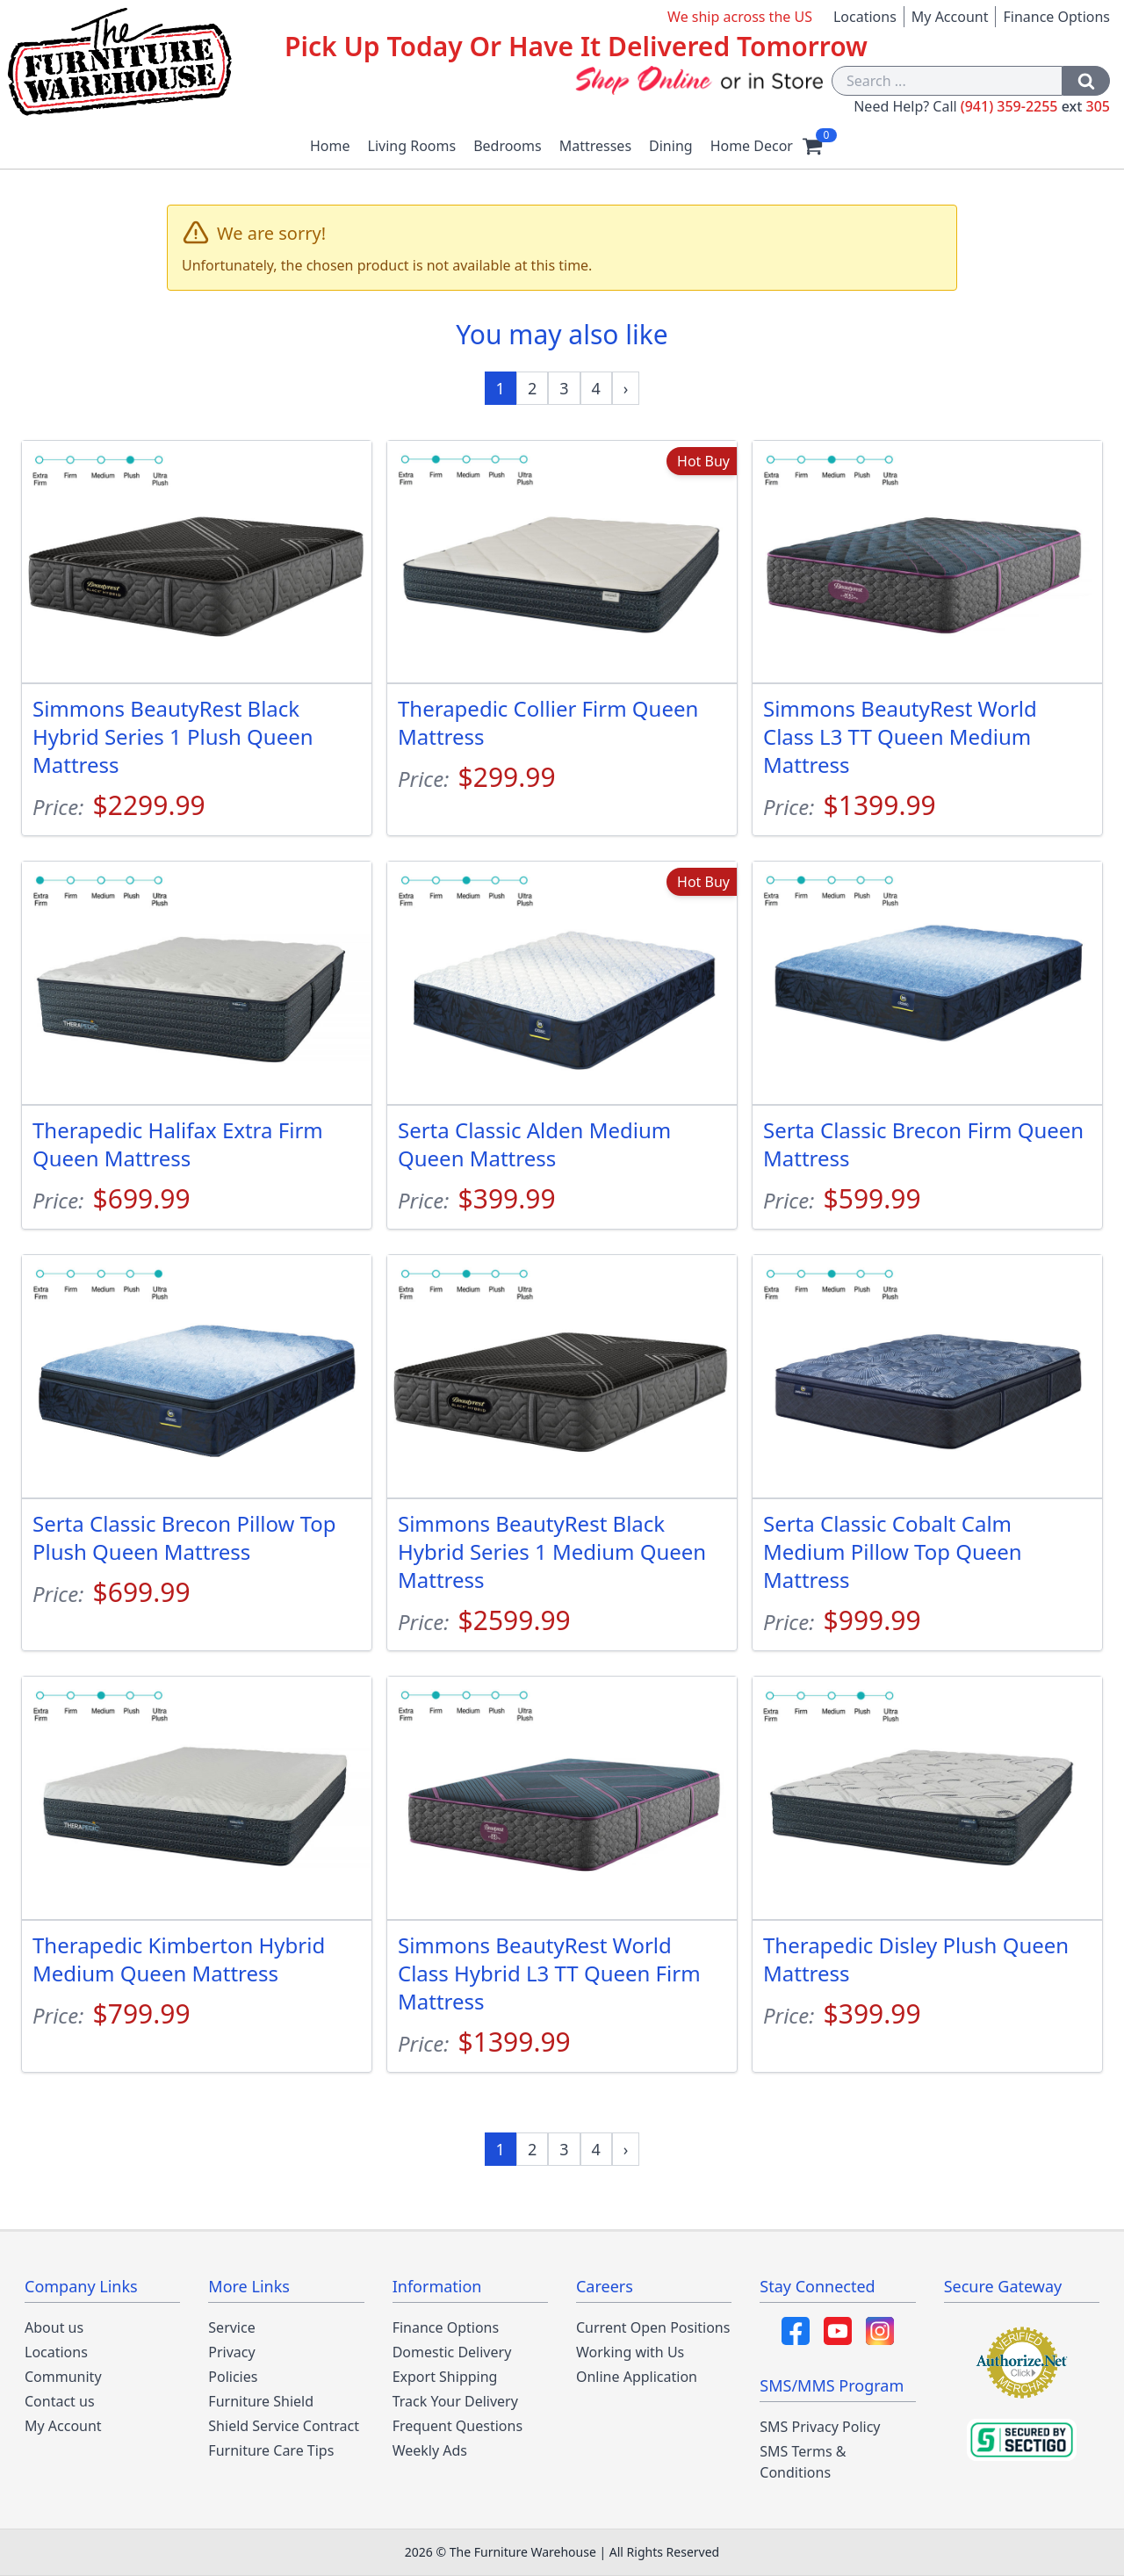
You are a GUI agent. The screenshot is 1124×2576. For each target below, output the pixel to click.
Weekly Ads (430, 2450)
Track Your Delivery (455, 2401)
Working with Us (630, 2352)
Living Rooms (412, 145)
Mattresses (595, 145)
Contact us (60, 2401)
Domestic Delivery (452, 2352)
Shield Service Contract (283, 2425)
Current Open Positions (653, 2327)
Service (231, 2327)
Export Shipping (445, 2376)
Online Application (636, 2376)
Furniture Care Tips (271, 2450)
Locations (865, 16)
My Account (950, 16)
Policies (232, 2376)
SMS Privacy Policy (820, 2426)
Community (63, 2376)
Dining (671, 145)
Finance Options (1056, 16)
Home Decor (751, 145)
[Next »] (626, 388)
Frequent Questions (457, 2425)
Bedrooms (507, 145)
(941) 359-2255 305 (1035, 106)
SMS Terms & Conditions (803, 2462)
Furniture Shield (260, 2401)
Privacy (231, 2352)
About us (54, 2327)
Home (330, 145)
